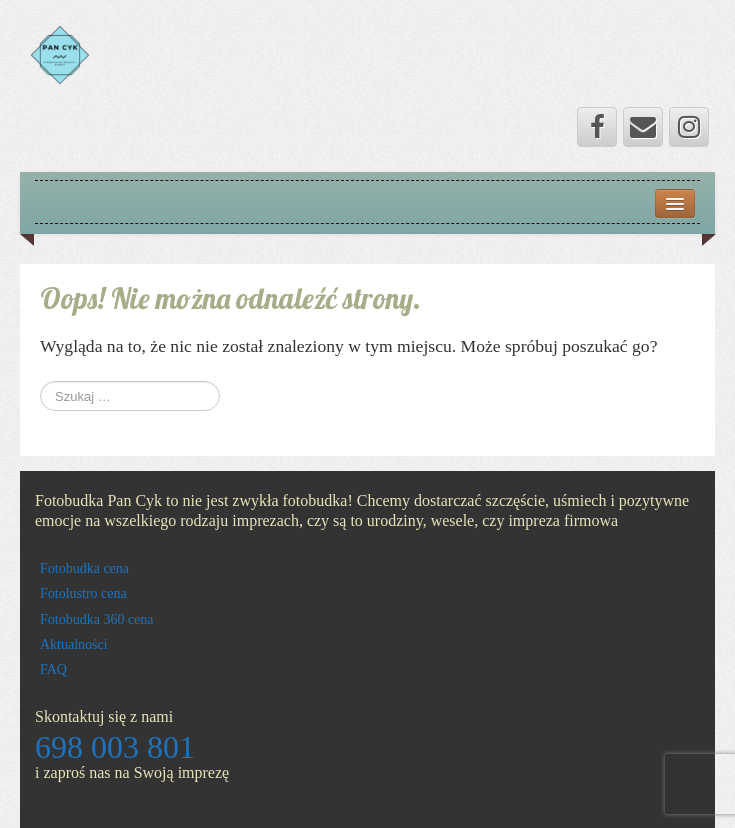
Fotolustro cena (83, 593)
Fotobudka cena (84, 568)
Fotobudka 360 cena (97, 619)
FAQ (53, 669)
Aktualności (74, 644)
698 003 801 (115, 747)
